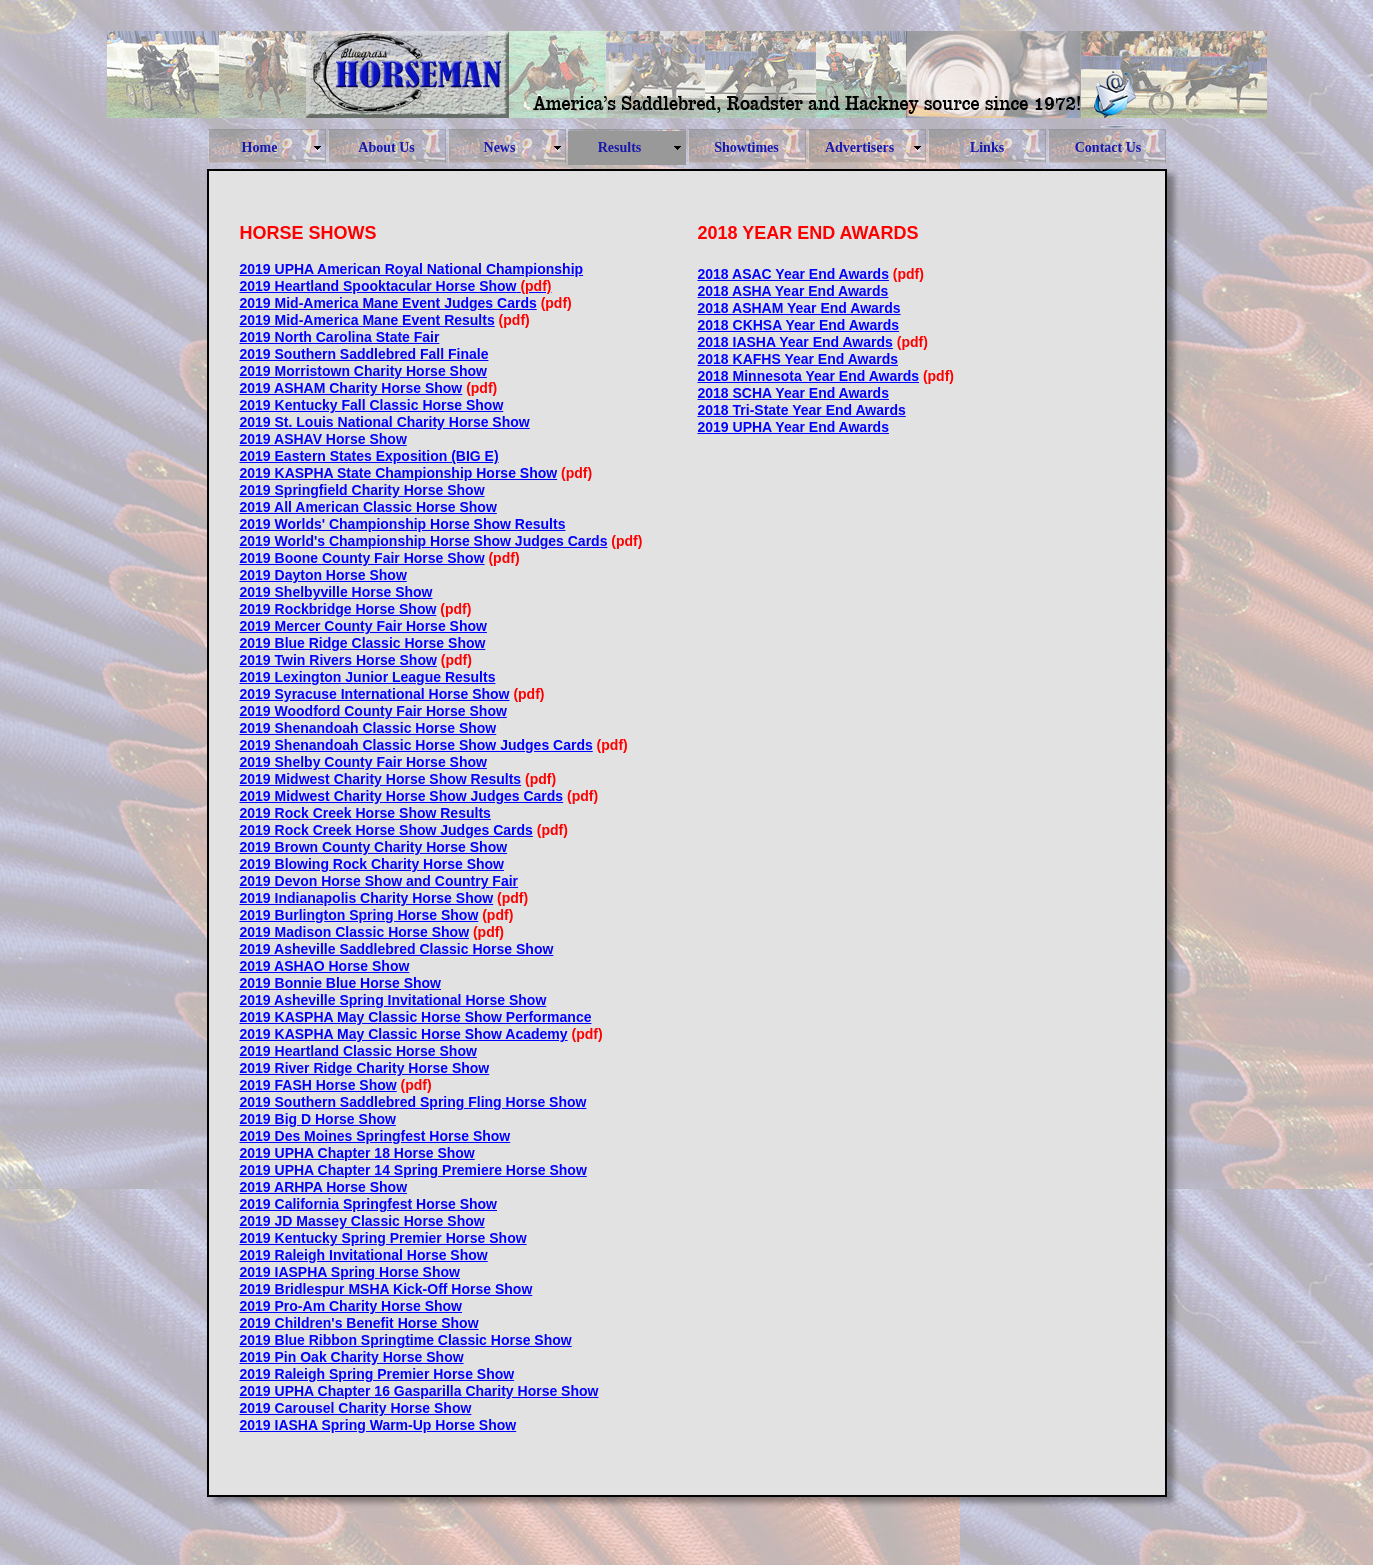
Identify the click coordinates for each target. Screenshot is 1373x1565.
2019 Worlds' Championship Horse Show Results (403, 524)
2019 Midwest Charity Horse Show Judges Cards (402, 796)
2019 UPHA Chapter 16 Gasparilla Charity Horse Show (419, 1391)
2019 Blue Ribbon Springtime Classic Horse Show (406, 1340)
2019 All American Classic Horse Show (368, 507)
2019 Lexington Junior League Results (368, 677)
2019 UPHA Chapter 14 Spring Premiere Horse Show (413, 1170)
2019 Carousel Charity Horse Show (356, 1408)
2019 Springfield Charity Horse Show (362, 490)
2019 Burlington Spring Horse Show (359, 915)
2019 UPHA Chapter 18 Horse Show (357, 1153)
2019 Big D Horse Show (318, 1119)
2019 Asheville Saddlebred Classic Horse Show (397, 949)
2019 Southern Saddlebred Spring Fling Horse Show (413, 1102)
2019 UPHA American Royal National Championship (412, 269)
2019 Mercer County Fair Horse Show (363, 626)
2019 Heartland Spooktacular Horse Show (378, 286)
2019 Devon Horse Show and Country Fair (379, 881)
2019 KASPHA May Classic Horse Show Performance (416, 1017)
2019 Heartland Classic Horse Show (358, 1051)
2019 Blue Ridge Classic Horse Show (363, 643)
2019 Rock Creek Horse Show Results (365, 813)
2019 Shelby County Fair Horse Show (363, 762)
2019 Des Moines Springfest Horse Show (375, 1136)
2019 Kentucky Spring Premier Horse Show (383, 1238)
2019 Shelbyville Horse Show (336, 592)
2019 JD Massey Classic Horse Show (362, 1221)
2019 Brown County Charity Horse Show (374, 847)
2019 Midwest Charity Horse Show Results (381, 779)
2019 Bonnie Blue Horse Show (341, 983)
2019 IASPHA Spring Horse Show (350, 1272)
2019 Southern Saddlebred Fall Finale (364, 354)
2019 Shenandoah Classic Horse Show (368, 728)
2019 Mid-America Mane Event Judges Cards (388, 303)
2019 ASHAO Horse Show (325, 966)
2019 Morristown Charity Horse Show (363, 371)
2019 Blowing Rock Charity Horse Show (372, 864)
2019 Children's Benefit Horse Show (359, 1323)
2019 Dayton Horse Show (323, 575)
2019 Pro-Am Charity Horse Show (351, 1306)
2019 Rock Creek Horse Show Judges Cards (386, 830)
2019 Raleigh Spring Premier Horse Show (377, 1374)
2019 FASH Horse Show (318, 1085)
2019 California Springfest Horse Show (369, 1204)
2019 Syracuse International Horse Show (375, 694)
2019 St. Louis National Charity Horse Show (385, 422)
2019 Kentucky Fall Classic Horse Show (372, 405)
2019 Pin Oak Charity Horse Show (352, 1357)
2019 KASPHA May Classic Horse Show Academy (404, 1034)
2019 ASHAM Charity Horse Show (351, 388)
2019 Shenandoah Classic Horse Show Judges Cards (416, 745)
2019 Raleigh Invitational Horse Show (364, 1255)
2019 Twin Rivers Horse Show (338, 660)
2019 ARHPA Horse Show (324, 1187)
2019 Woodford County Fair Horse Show (373, 711)
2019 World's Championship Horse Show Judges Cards (424, 541)
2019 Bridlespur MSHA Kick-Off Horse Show (386, 1289)
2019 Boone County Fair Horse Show (362, 558)
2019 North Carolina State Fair (340, 337)
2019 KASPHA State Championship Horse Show (399, 473)
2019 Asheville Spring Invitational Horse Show (393, 1000)
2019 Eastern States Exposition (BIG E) (369, 456)
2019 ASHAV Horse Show (323, 439)
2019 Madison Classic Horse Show (355, 932)
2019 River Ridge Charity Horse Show (365, 1068)
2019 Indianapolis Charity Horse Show (367, 898)
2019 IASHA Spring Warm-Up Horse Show (378, 1425)
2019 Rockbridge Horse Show (338, 609)
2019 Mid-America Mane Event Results (367, 320)
